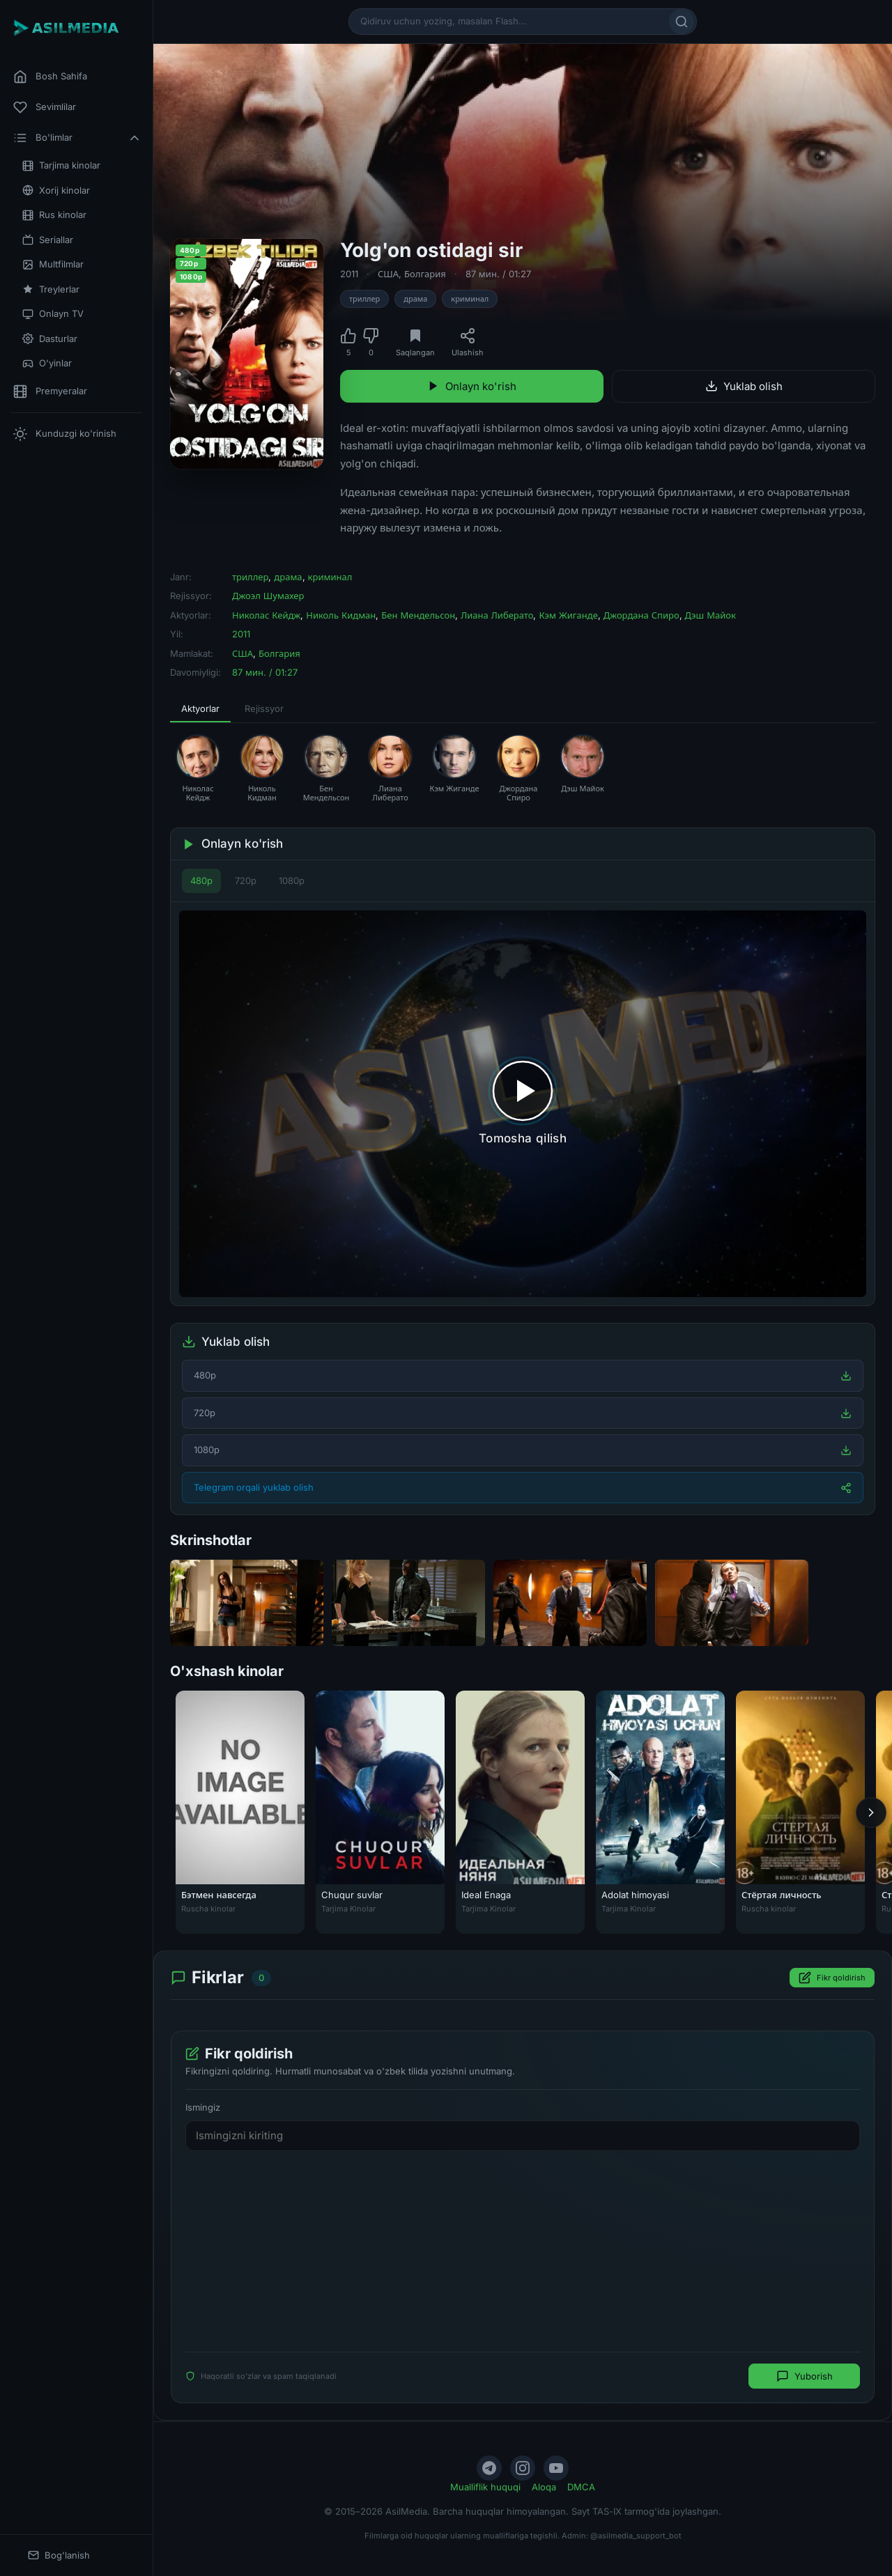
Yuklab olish (744, 386)
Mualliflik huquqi (485, 2486)
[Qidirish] (681, 21)
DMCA (581, 2486)
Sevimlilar (44, 107)
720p (245, 880)
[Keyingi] (871, 1812)
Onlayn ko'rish (471, 386)
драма (415, 299)
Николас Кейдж (266, 615)
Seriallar (47, 240)
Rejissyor (264, 708)
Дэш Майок (710, 615)
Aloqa (544, 2486)
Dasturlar (49, 339)
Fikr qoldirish (832, 1978)
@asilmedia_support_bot (636, 2535)
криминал (470, 299)
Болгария (425, 273)
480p (201, 880)
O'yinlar (47, 363)
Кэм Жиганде (568, 615)
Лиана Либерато (497, 615)
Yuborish (804, 2377)
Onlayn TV (53, 314)
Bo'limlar (77, 138)
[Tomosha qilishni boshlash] (522, 1103)
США (388, 273)
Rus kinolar (54, 215)
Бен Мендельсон (418, 615)
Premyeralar (50, 391)
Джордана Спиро (641, 615)
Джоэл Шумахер (268, 595)
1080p (292, 880)
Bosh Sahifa (50, 77)
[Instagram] (522, 2468)
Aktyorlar (200, 708)
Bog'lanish (59, 2555)
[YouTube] (556, 2468)
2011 (349, 273)
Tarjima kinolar (61, 165)
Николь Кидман (341, 615)
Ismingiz (202, 2107)
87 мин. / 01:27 (498, 273)
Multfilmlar (53, 264)
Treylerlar (50, 289)
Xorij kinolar (56, 190)
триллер (364, 299)
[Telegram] (489, 2468)
